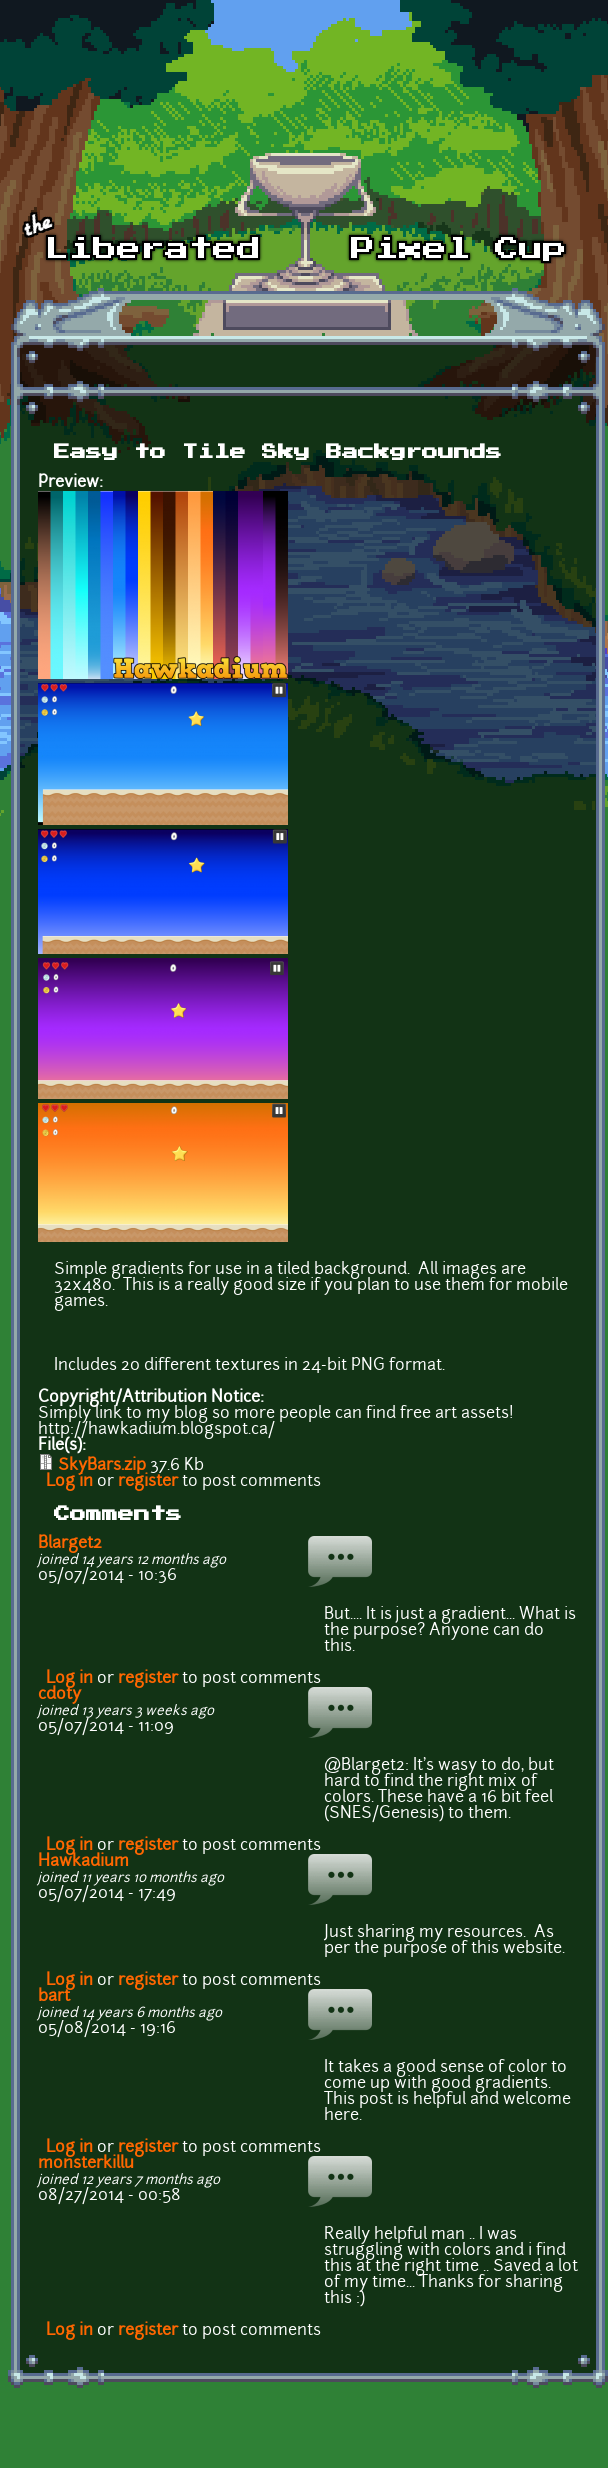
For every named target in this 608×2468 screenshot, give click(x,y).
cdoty (59, 1695)
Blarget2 (70, 1544)
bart (54, 1997)
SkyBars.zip (102, 1466)
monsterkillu (86, 2164)
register (148, 1482)
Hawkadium (83, 1862)
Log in (69, 1482)
